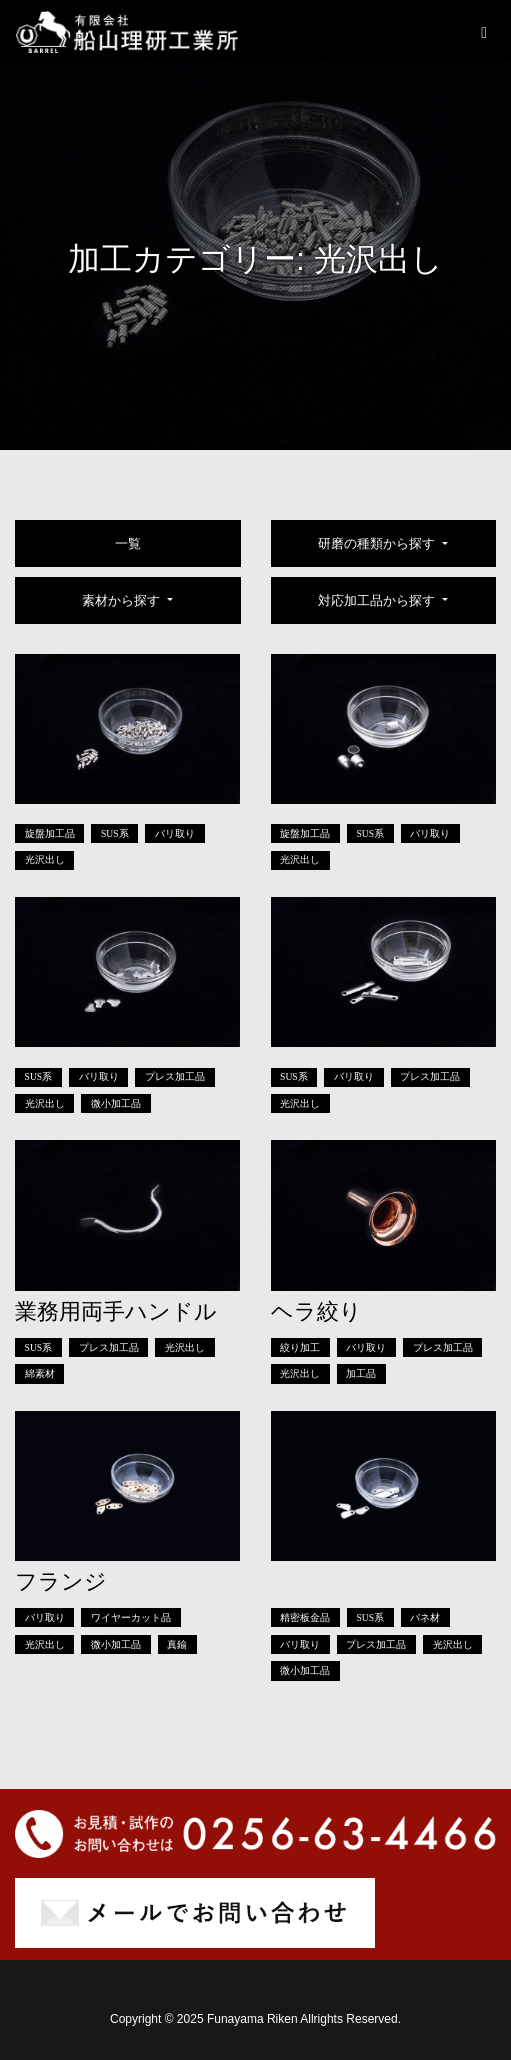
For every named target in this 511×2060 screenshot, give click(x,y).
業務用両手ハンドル (116, 1311)
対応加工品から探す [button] (378, 600)
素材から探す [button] (123, 600)
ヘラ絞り (316, 1311)
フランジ (61, 1581)
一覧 (128, 543)
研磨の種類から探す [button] (378, 543)
